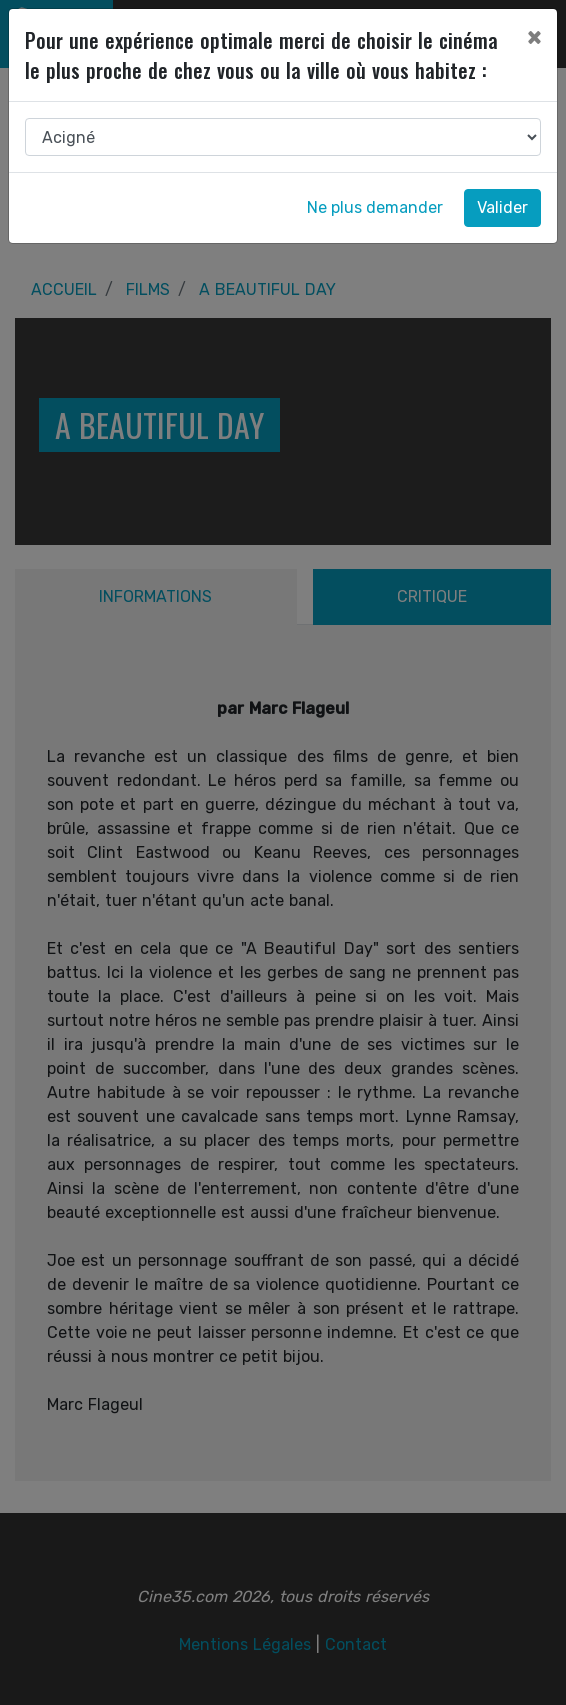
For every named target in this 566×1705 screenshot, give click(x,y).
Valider (502, 207)
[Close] (534, 37)
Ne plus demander (375, 207)
